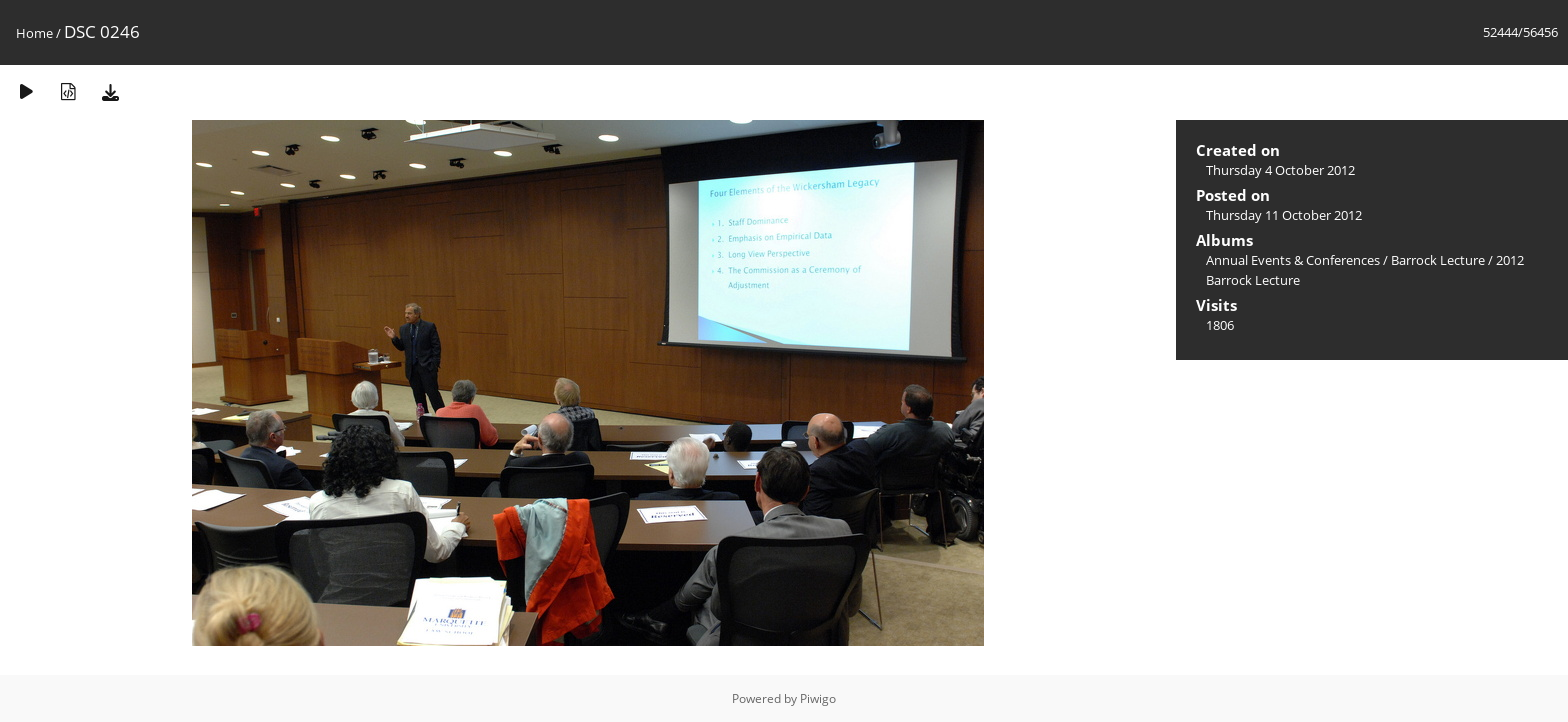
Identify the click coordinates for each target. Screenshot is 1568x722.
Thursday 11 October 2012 (1284, 215)
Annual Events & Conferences (1293, 260)
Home (34, 33)
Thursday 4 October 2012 (1280, 170)
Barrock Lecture (1438, 260)
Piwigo (818, 698)
